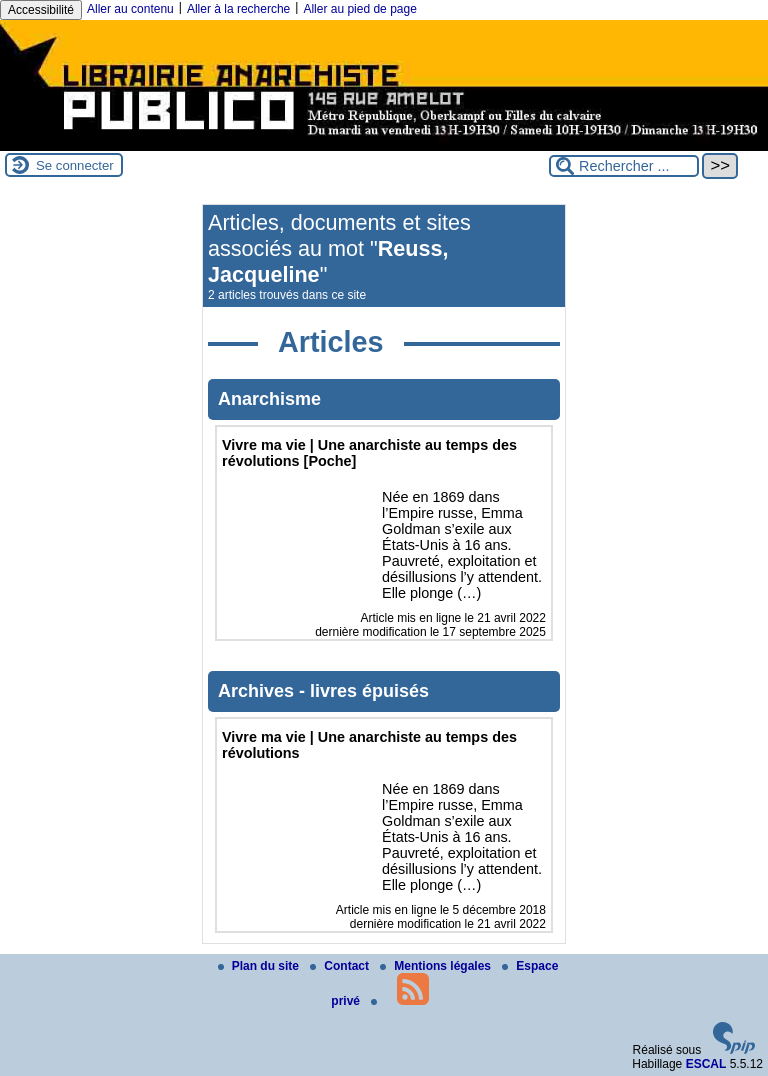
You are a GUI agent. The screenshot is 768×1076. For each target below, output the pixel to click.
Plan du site (260, 966)
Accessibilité (41, 10)
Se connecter (75, 165)
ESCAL (706, 1064)
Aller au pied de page (359, 9)
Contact (341, 966)
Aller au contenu (130, 9)
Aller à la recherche (238, 9)
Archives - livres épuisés (323, 691)
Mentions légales (437, 966)
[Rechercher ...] (624, 166)
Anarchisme (269, 399)
